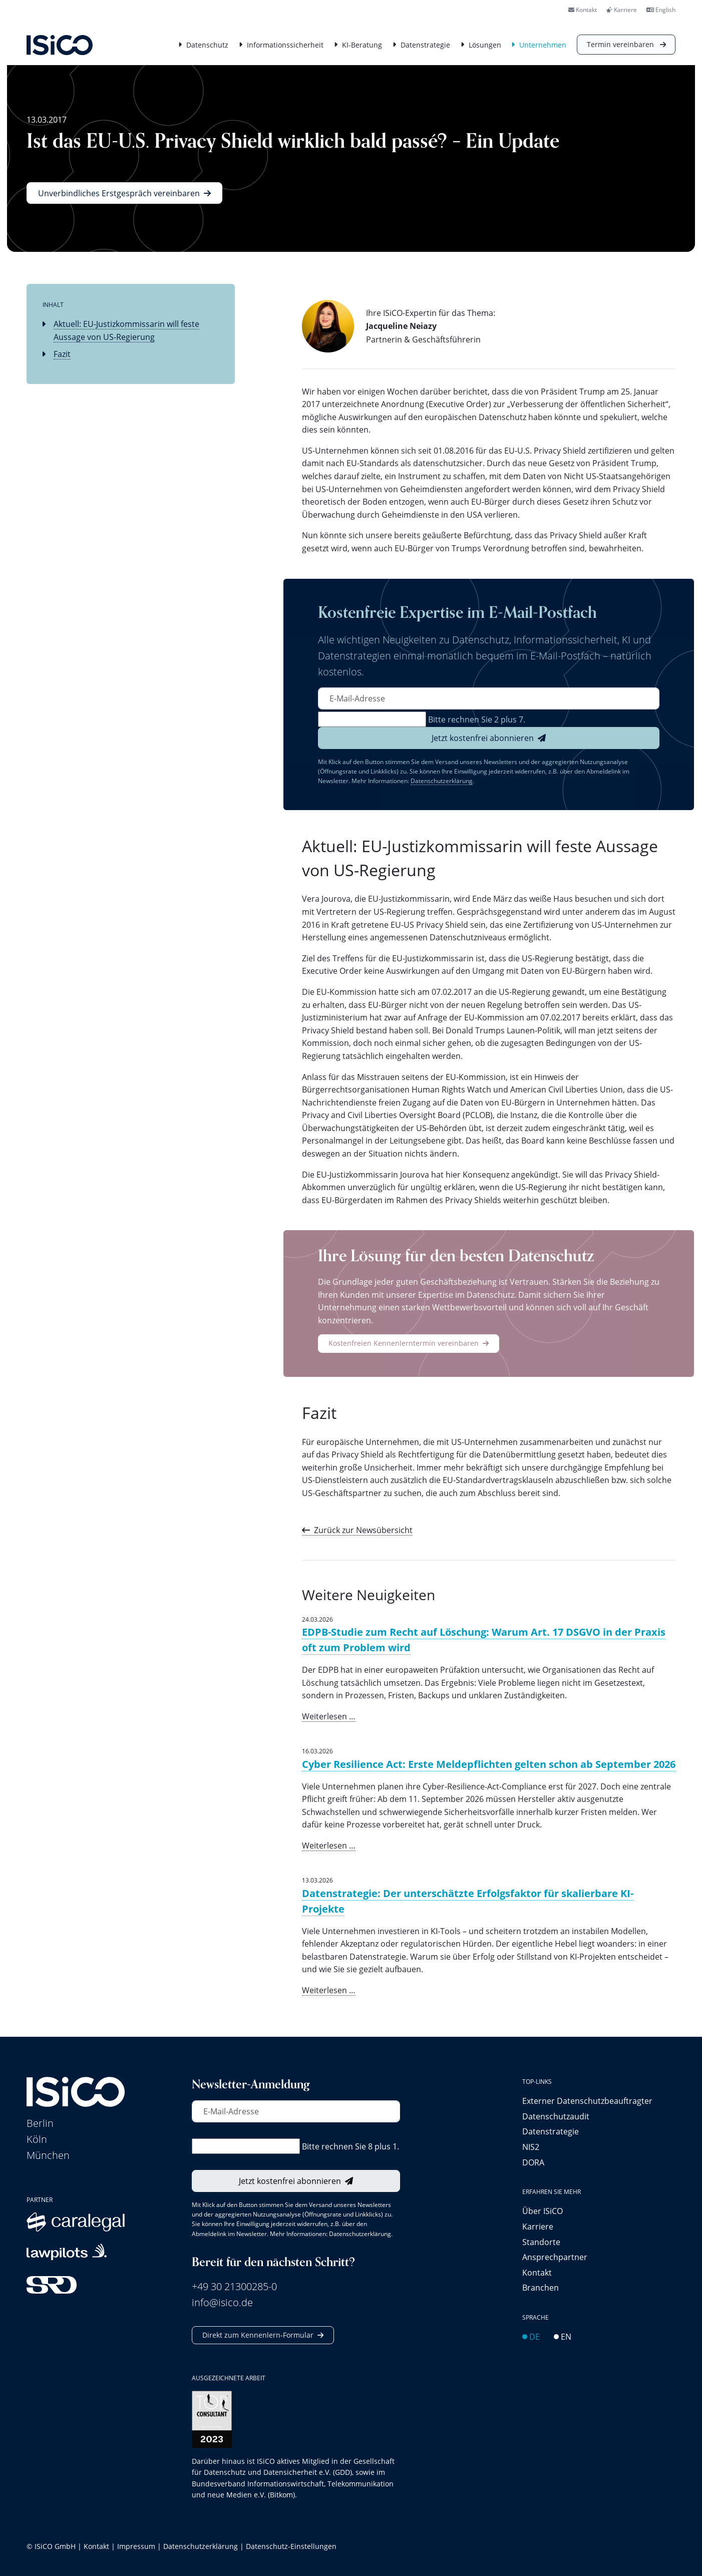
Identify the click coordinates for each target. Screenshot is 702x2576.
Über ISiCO (542, 2210)
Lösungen (485, 45)
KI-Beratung (362, 45)
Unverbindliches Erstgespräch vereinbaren (119, 193)
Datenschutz (207, 45)
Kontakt (582, 10)
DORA (533, 2162)
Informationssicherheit (285, 45)
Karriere (621, 10)
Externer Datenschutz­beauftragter (587, 2100)
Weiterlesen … (329, 1716)
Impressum (136, 2546)
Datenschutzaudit (555, 2116)
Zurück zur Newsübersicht (363, 1530)
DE (531, 2336)
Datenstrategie (425, 45)
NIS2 (530, 2146)
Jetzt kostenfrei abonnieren (483, 737)
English (660, 10)
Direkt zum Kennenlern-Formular (257, 2335)
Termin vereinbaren (621, 44)
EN (562, 2336)
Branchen (540, 2287)
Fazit (62, 353)
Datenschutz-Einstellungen (291, 2546)
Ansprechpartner (554, 2257)
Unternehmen (542, 45)
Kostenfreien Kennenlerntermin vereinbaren (403, 1343)
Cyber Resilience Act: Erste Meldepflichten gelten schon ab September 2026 (488, 1764)
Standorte (541, 2242)
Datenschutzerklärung (442, 781)
